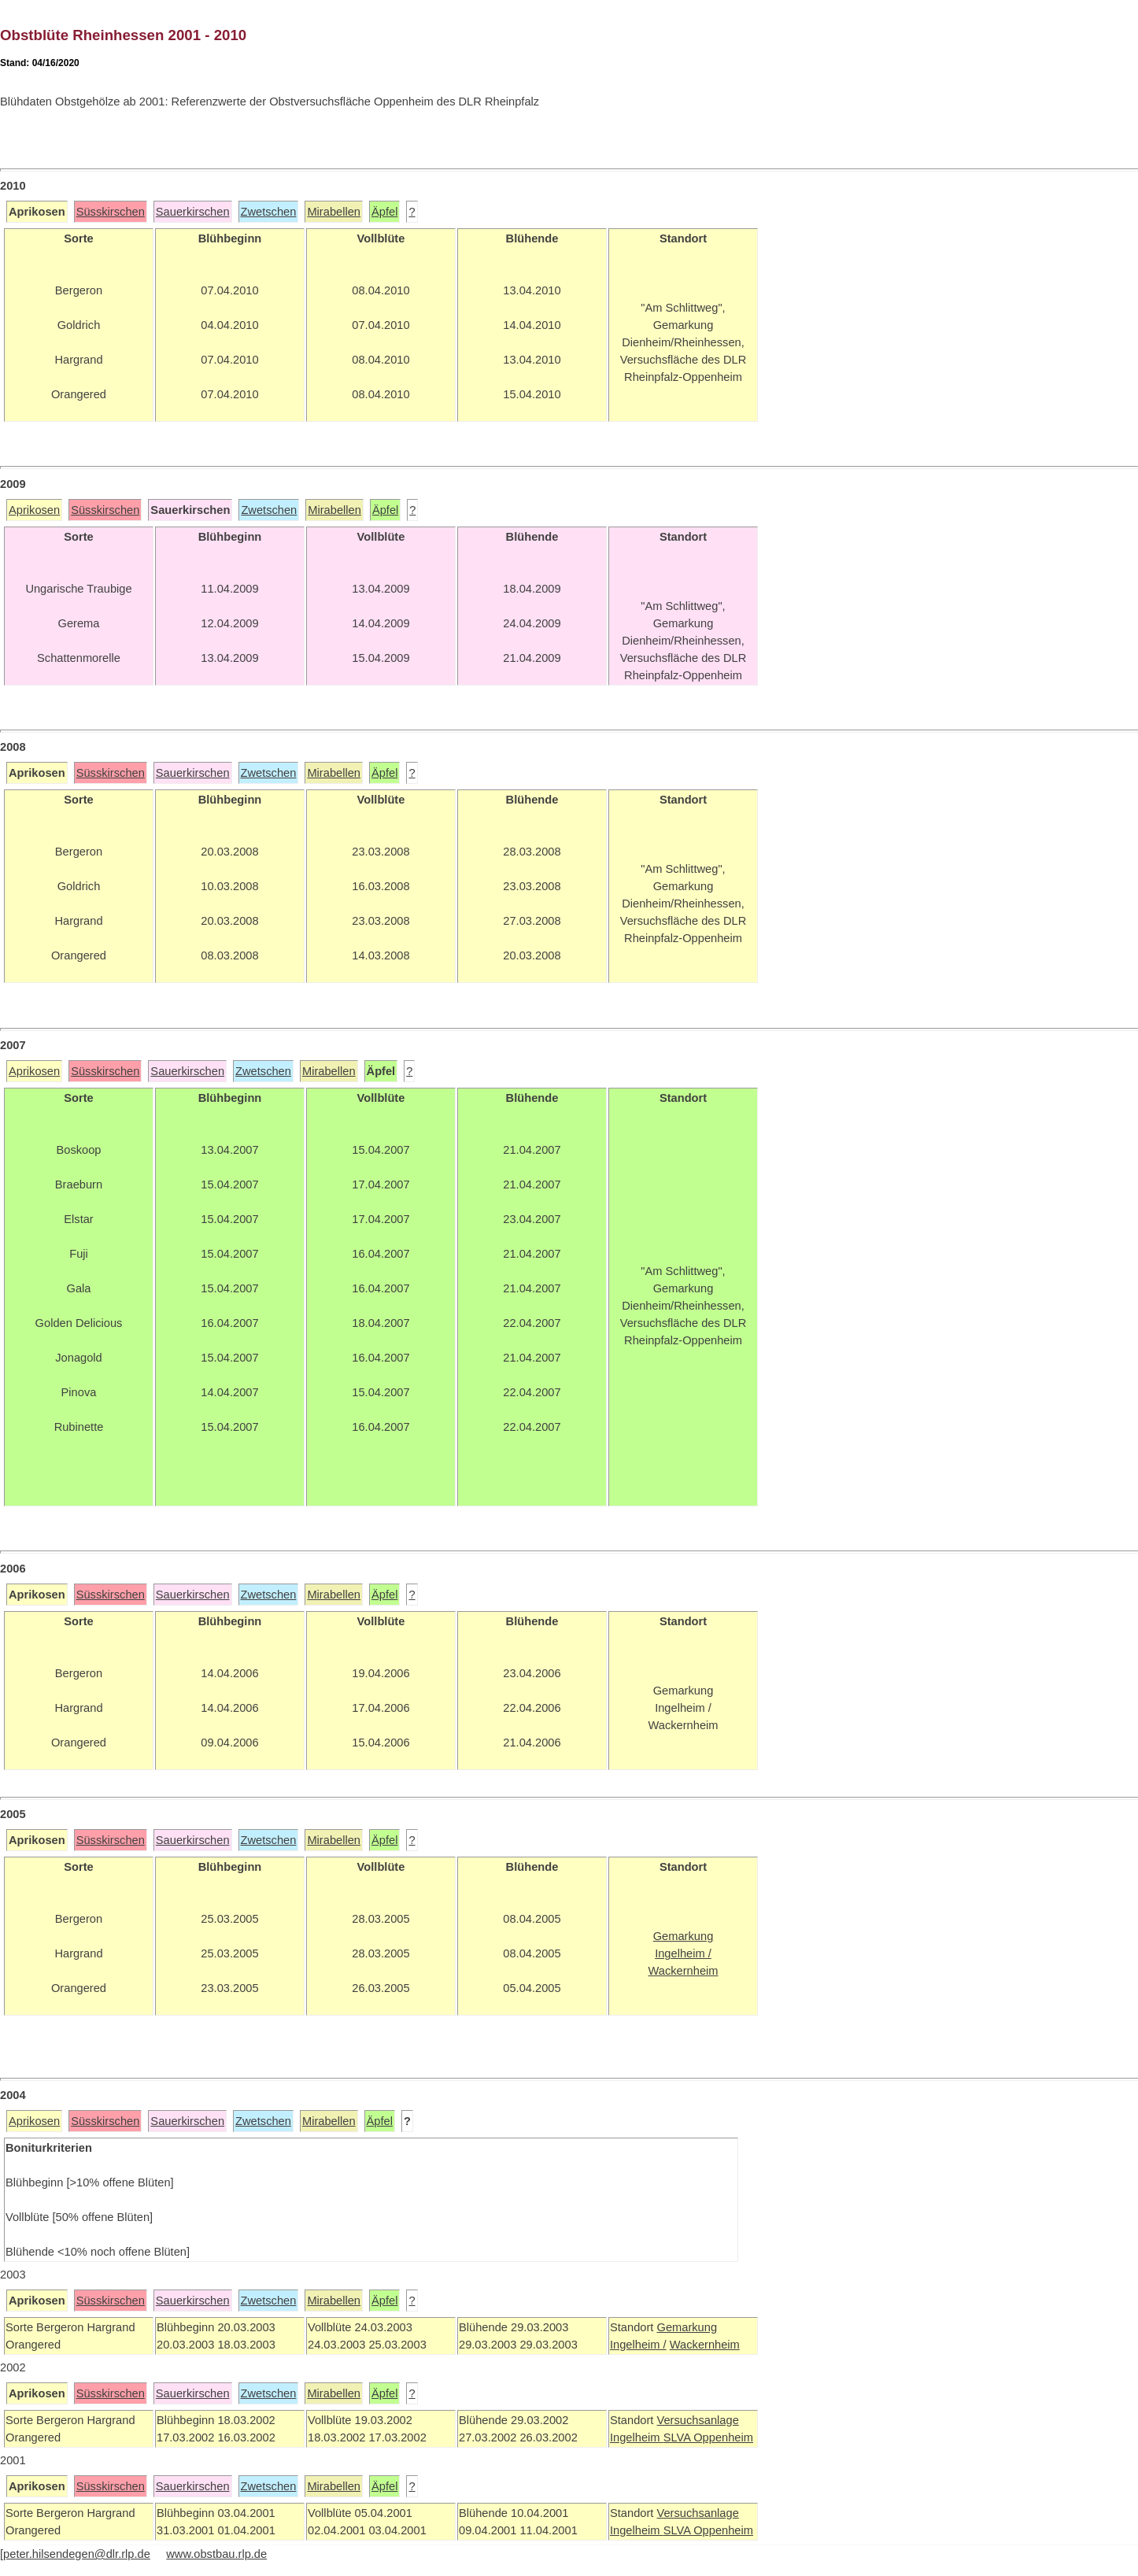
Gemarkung (686, 2327)
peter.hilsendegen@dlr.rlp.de (76, 2554)
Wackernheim (705, 2344)
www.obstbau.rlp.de (216, 2554)
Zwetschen (269, 211)
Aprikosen (34, 510)
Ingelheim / (638, 2344)
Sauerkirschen (193, 211)
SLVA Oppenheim (708, 2437)
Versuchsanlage (697, 2420)
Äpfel (384, 211)
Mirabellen (333, 211)
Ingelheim (636, 2437)
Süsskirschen (110, 211)
